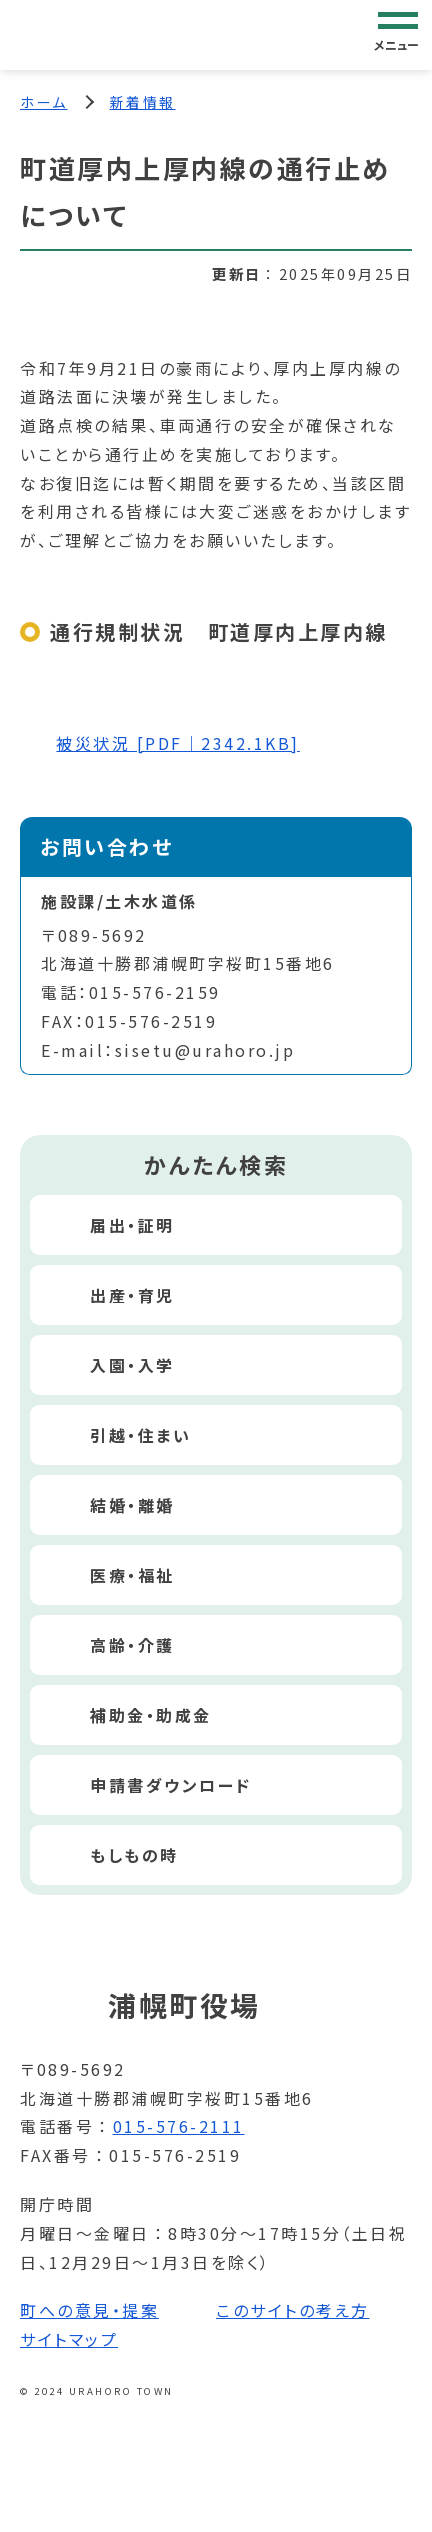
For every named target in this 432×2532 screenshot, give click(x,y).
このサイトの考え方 (293, 2310)
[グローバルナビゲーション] (398, 34)
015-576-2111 (179, 2126)
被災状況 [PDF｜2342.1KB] (178, 743)
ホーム (44, 102)
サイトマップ (69, 2339)
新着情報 (143, 102)
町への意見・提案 (89, 2310)
